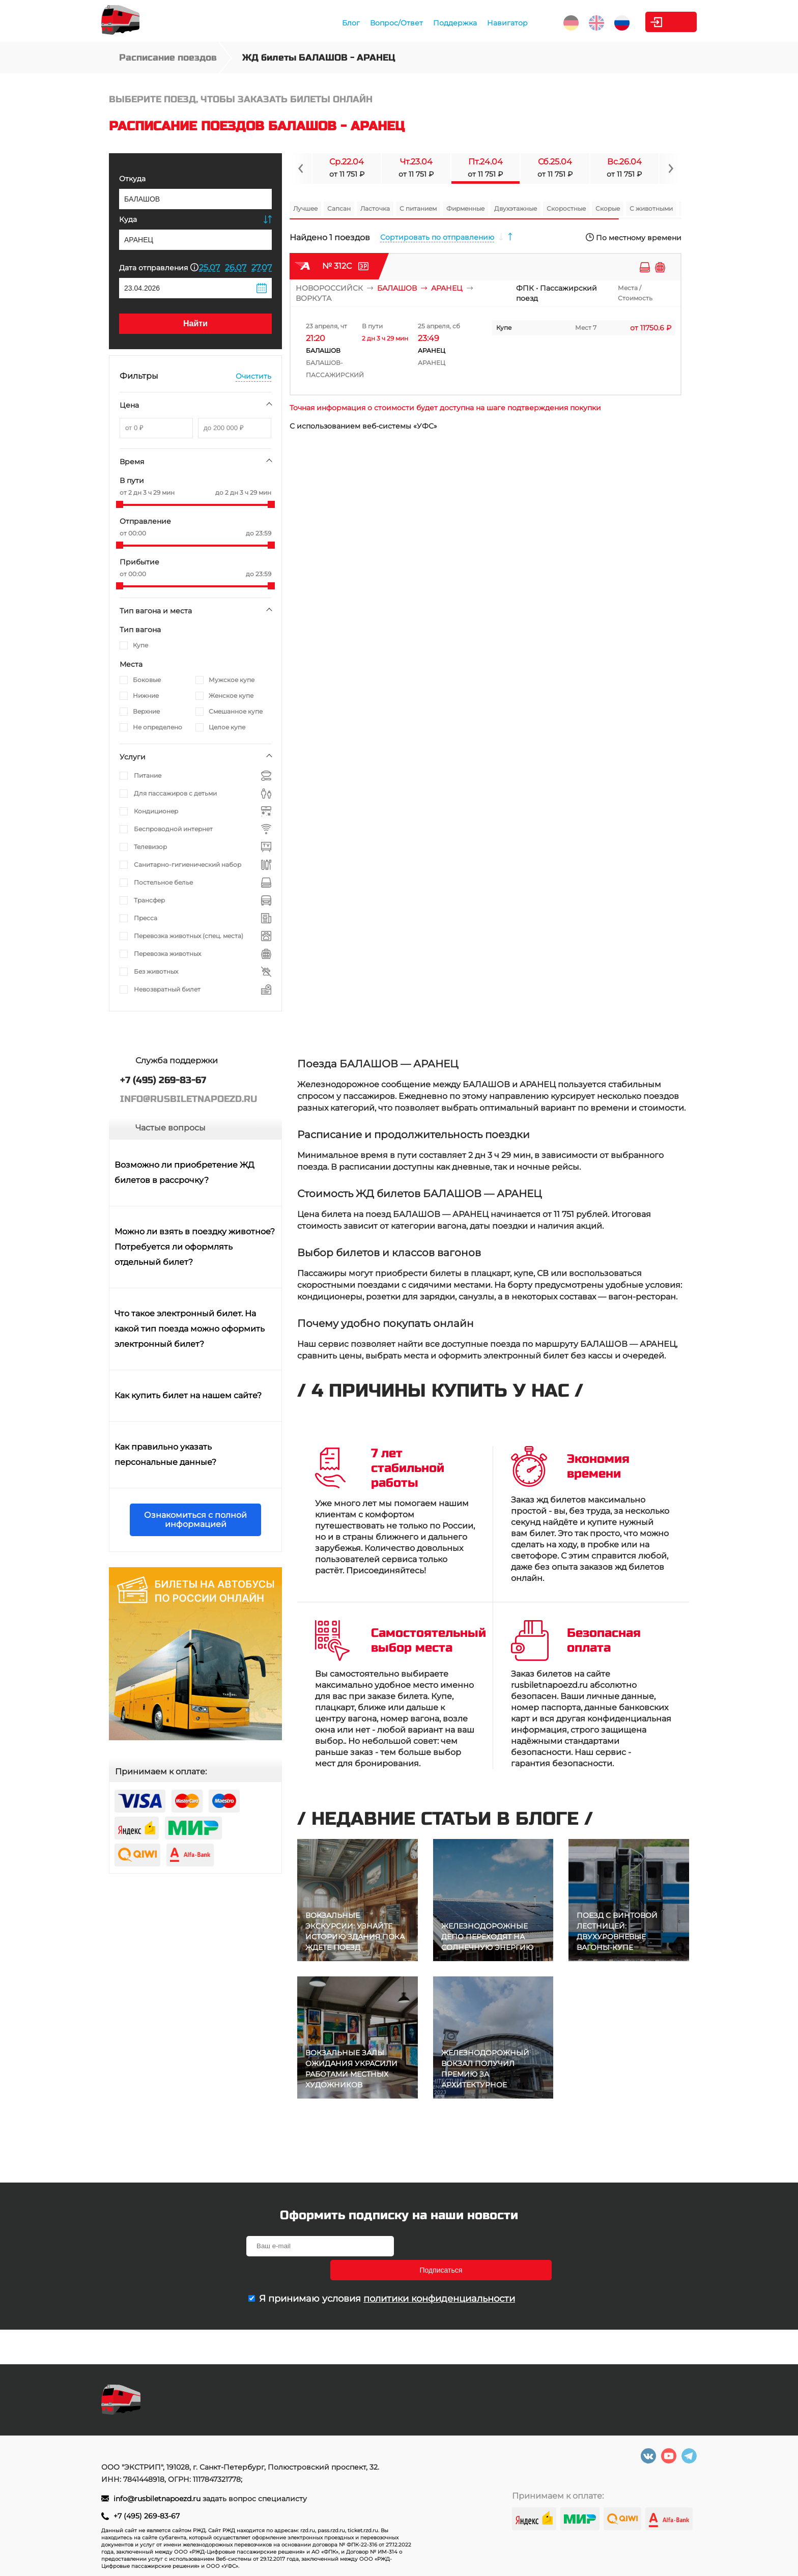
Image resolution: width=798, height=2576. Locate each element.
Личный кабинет (655, 21)
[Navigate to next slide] (670, 168)
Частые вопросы (170, 1128)
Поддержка (402, 22)
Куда (128, 219)
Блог (298, 22)
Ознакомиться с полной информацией (195, 1519)
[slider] (119, 504)
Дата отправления (158, 267)
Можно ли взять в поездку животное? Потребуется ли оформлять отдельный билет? (195, 1247)
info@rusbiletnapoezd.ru (158, 2498)
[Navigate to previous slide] (301, 168)
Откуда (132, 178)
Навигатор (455, 22)
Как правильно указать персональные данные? (165, 1454)
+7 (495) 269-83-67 (146, 2516)
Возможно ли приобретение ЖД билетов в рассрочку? (184, 1172)
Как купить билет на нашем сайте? (188, 1395)
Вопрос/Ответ (344, 22)
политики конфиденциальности (439, 2274)
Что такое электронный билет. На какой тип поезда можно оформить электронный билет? (190, 1329)
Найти (195, 323)
